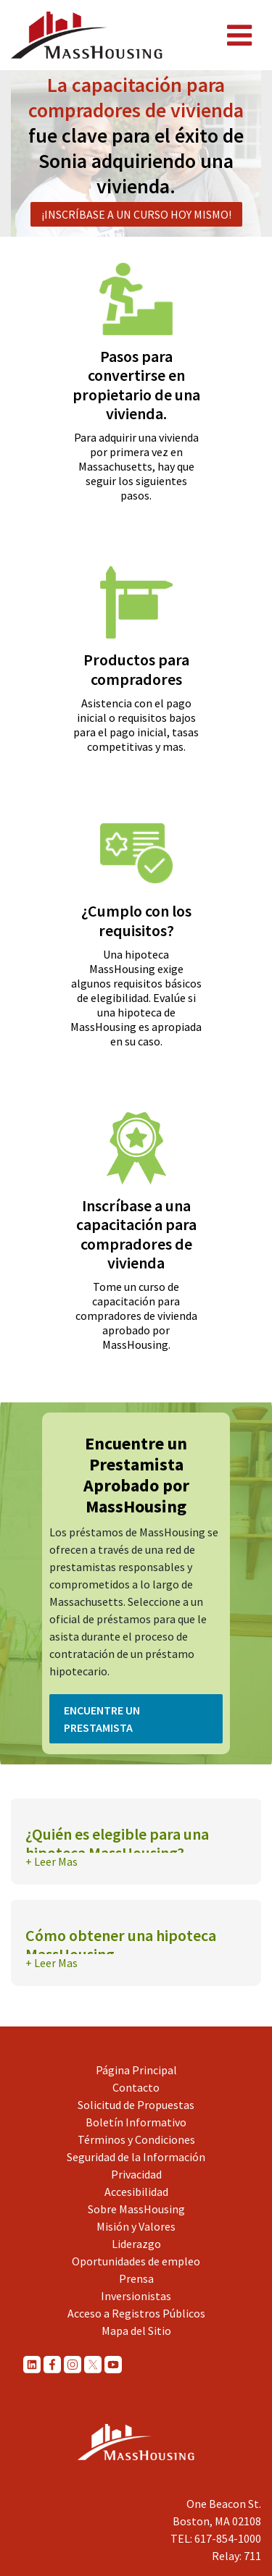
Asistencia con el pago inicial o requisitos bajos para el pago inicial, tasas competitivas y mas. (136, 725)
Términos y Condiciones (136, 2139)
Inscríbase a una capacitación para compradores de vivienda (136, 1234)
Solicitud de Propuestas (136, 2104)
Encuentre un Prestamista (102, 1719)
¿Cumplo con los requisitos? (136, 920)
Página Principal (136, 2070)
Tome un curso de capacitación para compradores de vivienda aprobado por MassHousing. (136, 1315)
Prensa (136, 2278)
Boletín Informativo (136, 2122)
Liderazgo (136, 2243)
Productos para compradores (136, 669)
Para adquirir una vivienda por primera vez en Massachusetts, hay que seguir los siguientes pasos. (136, 466)
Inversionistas (136, 2296)
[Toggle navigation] (239, 35)
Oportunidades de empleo (136, 2261)
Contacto (136, 2087)
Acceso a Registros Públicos (136, 2313)
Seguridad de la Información (136, 2157)
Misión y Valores (136, 2226)
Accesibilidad (136, 2191)
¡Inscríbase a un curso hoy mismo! (136, 214)
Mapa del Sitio (136, 2330)
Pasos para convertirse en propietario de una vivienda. (136, 385)
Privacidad (136, 2174)
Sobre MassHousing (136, 2209)
